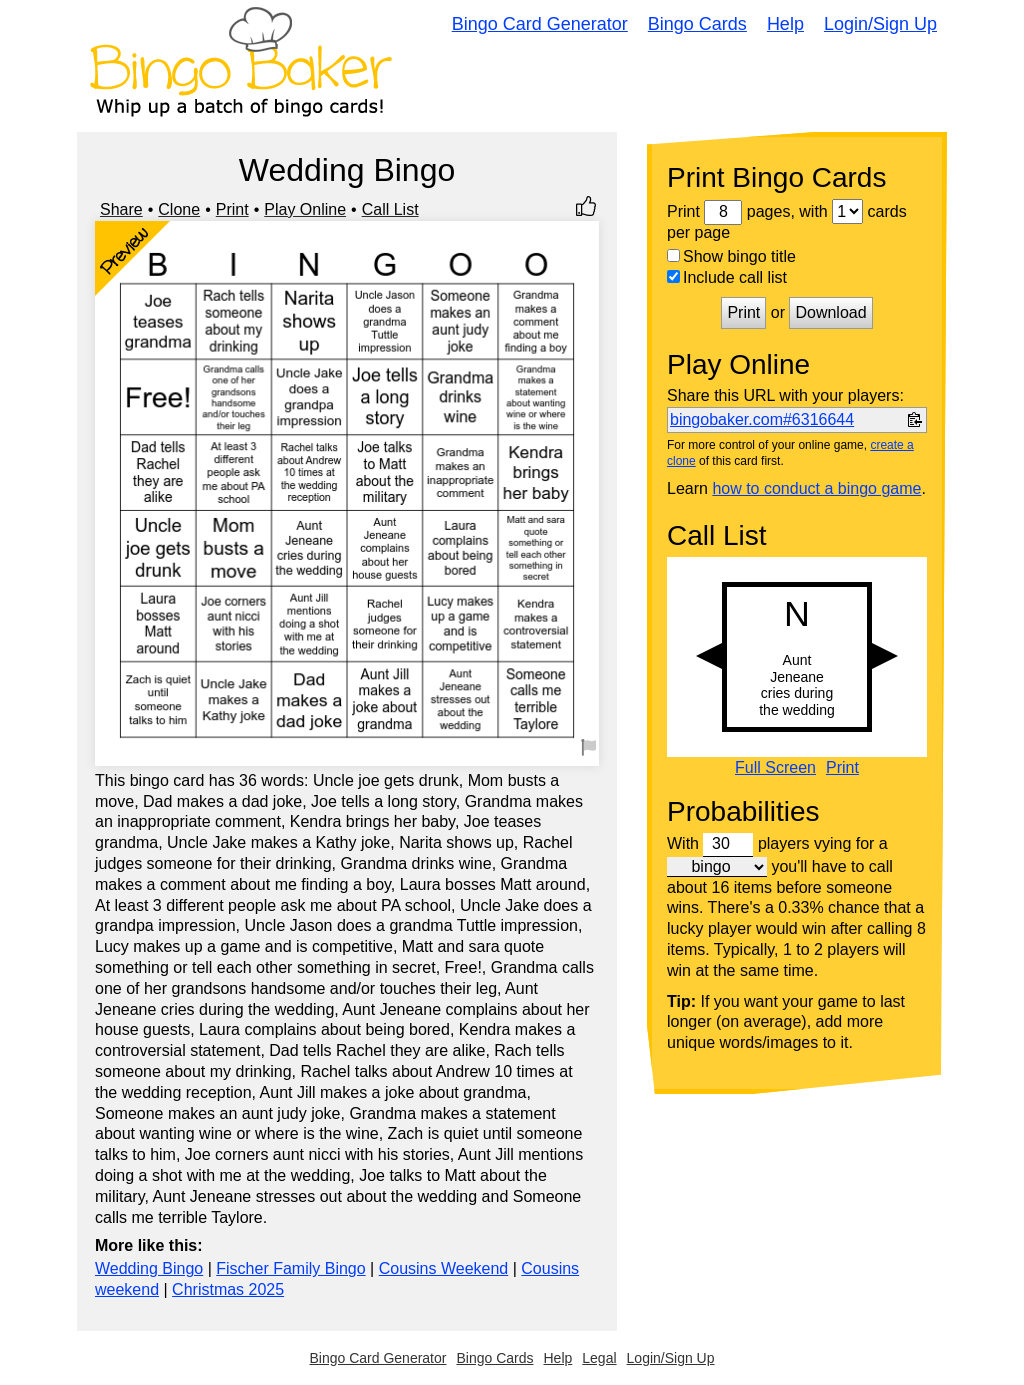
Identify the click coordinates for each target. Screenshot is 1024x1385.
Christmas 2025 (228, 1289)
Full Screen (775, 768)
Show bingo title (731, 256)
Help (785, 24)
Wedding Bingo (149, 1268)
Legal (599, 1358)
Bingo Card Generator (540, 24)
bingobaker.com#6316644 (762, 419)
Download (830, 312)
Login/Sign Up (880, 24)
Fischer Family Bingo (290, 1268)
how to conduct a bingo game (816, 488)
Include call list (727, 277)
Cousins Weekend (444, 1268)
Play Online (305, 209)
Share (121, 209)
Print (232, 209)
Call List (390, 209)
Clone (179, 209)
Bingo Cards (697, 24)
